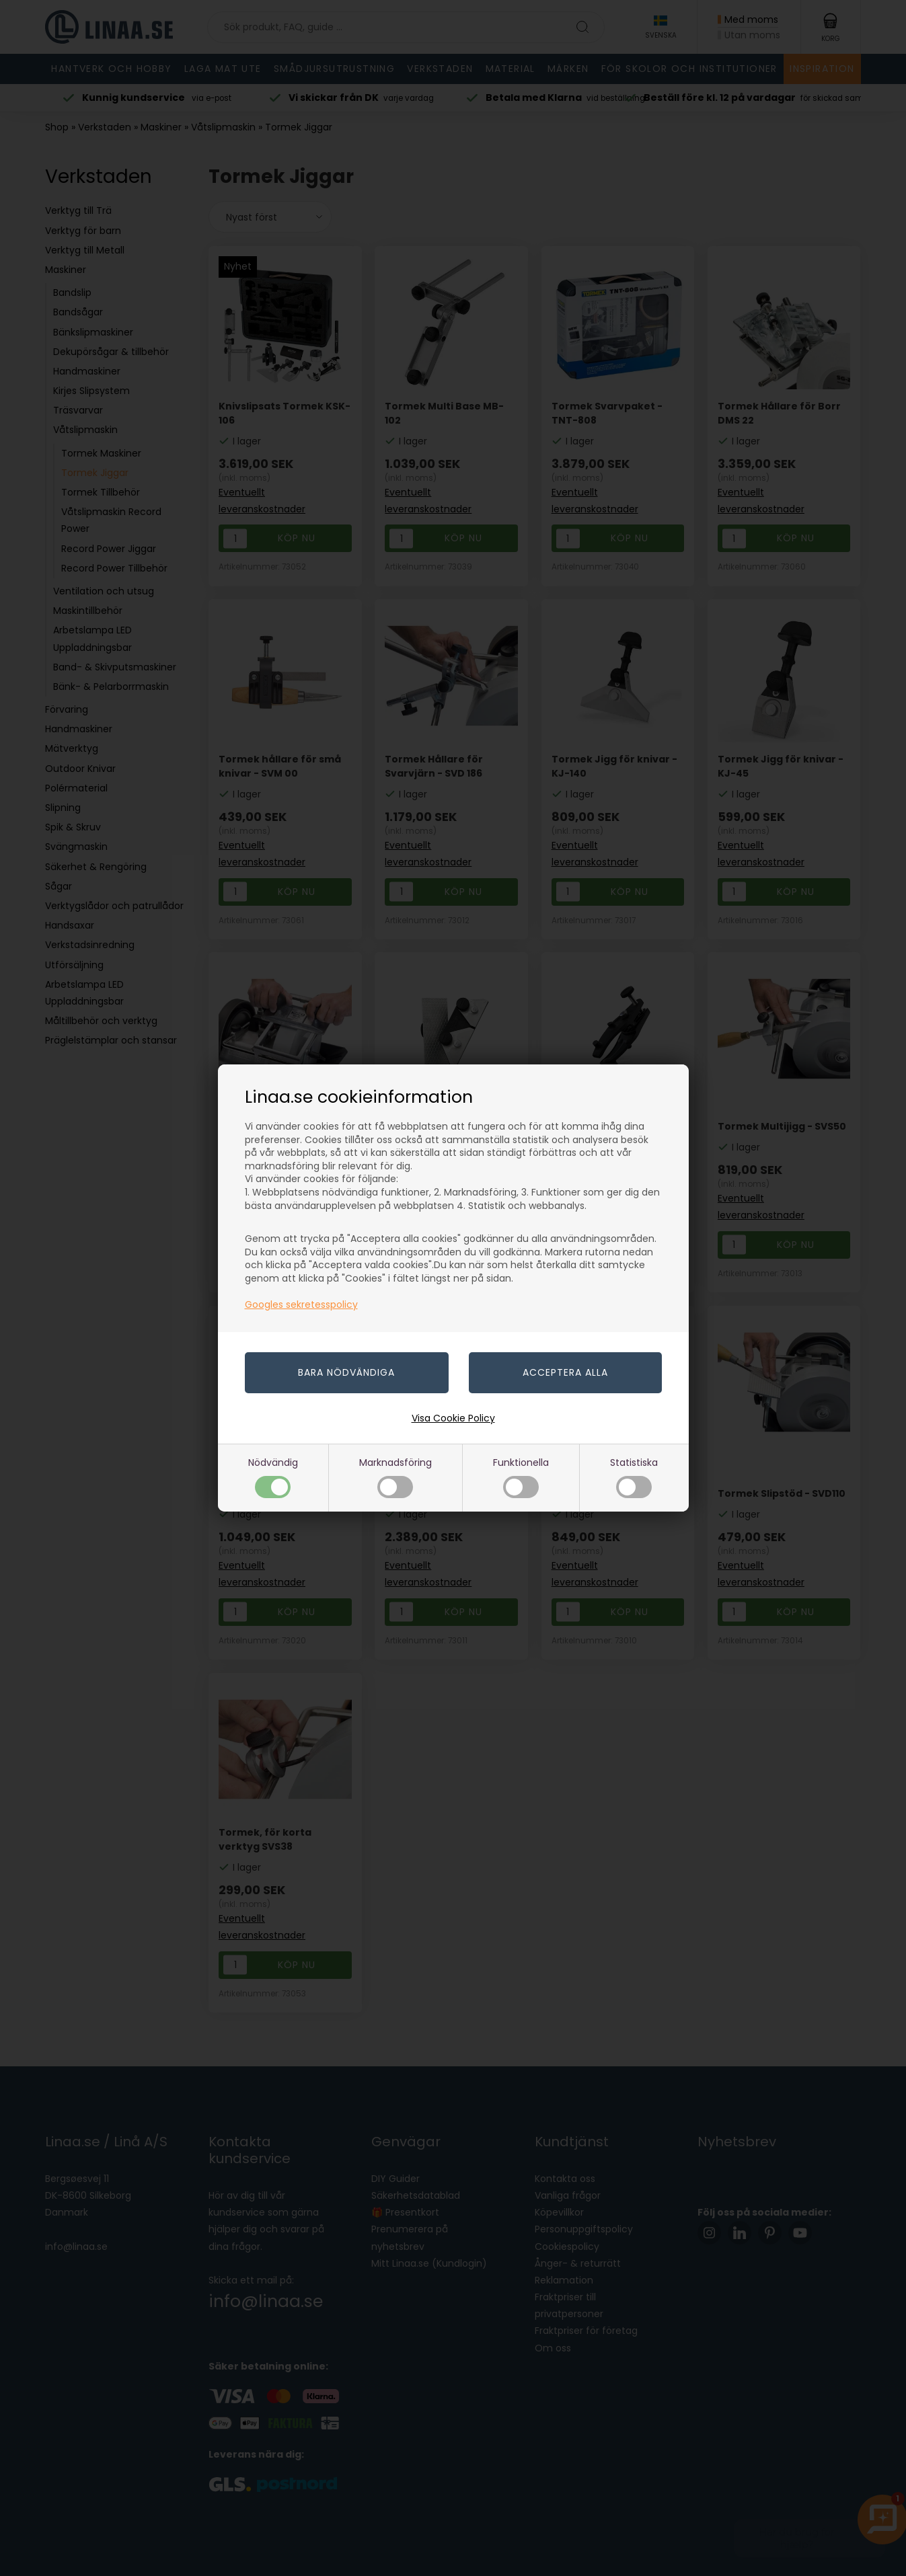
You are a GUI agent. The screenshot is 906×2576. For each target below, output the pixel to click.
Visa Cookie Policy (453, 1418)
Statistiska (634, 1477)
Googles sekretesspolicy (301, 1304)
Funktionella (521, 1477)
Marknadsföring (395, 1477)
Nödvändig (273, 1477)
